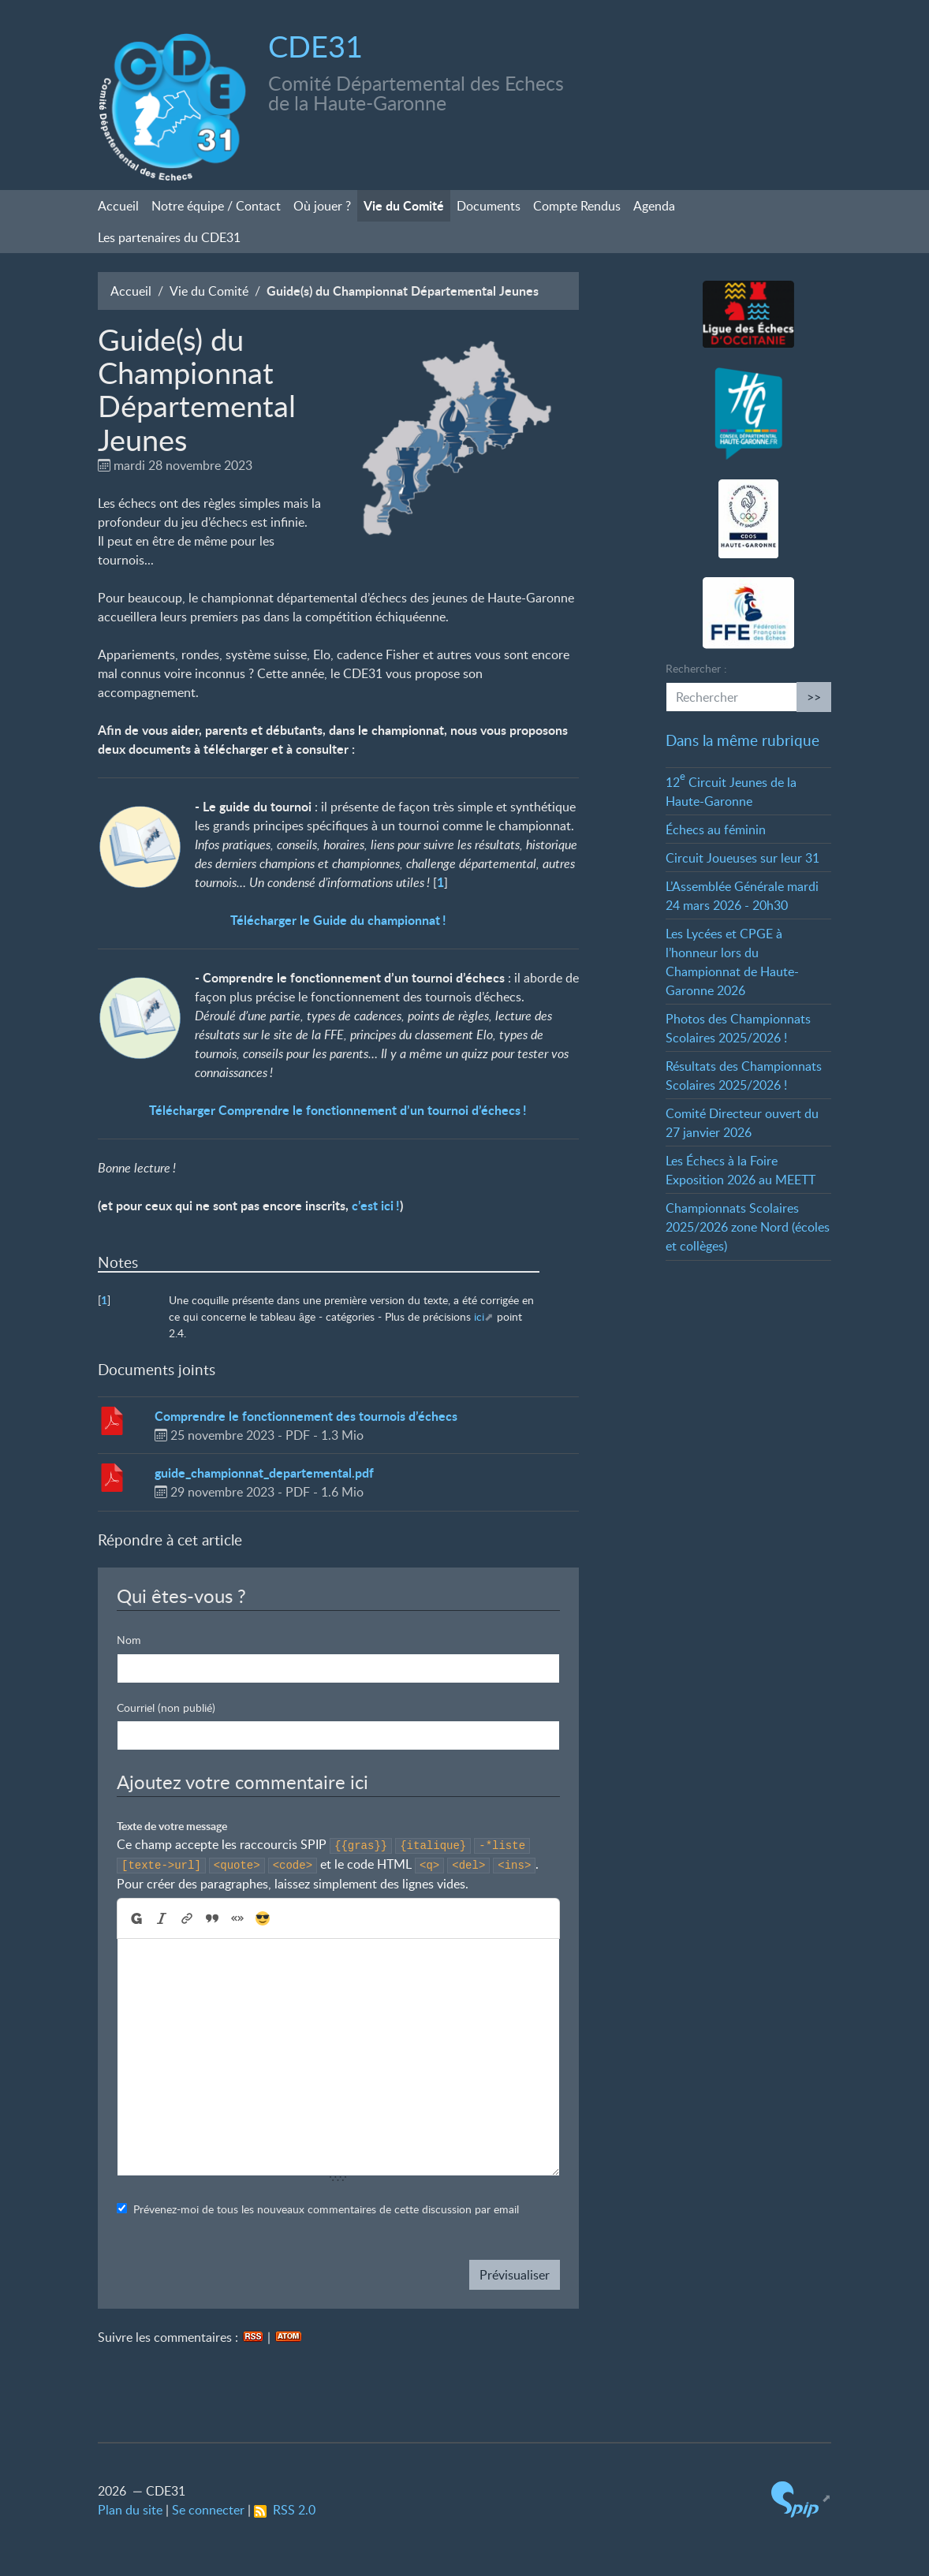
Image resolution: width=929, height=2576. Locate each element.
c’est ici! (376, 1205)
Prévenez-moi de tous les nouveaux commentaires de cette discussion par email (326, 2208)
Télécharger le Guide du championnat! (338, 920)
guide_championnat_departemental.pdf (264, 1472)
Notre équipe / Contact (216, 205)
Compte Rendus (577, 205)
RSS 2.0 (284, 2509)
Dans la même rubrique (742, 740)
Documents (488, 205)
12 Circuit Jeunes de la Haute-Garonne (731, 792)
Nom (129, 1639)
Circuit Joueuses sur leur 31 (742, 858)
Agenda (654, 205)
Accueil (118, 205)
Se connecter (208, 2509)
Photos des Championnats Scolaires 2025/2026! (738, 1028)
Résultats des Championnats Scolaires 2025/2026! (744, 1075)
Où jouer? (322, 205)
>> (814, 697)
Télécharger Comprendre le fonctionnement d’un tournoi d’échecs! (338, 1110)
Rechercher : (696, 668)
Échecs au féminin (716, 829)
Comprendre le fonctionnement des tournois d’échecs (306, 1416)
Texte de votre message (172, 1825)
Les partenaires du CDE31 (169, 237)
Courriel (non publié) (166, 1707)
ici (479, 1316)
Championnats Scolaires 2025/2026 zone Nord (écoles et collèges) (748, 1226)
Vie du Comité (404, 205)
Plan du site (130, 2509)
